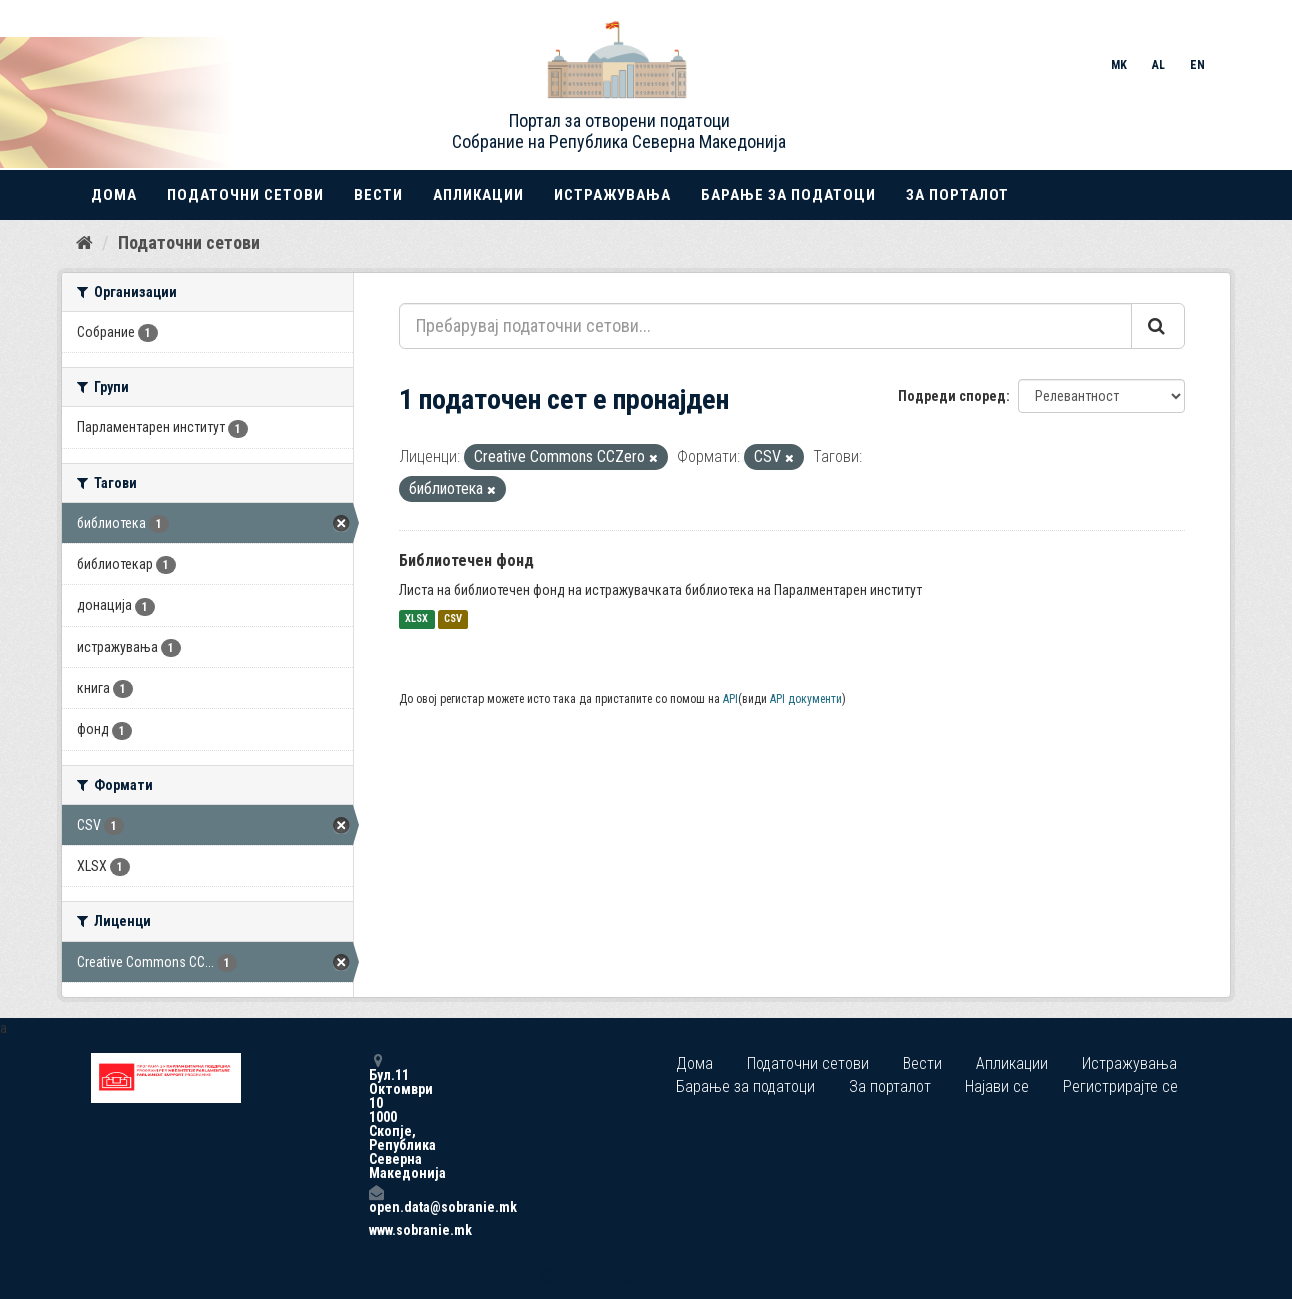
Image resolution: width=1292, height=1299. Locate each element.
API (730, 699)
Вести (378, 195)
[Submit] (1158, 326)
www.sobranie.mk (376, 1230)
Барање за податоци (788, 195)
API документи (806, 699)
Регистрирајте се (1120, 1086)
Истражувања (612, 195)
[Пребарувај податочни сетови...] (765, 326)
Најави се (997, 1086)
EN (1197, 65)
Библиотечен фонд (466, 560)
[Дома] (84, 243)
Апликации (478, 195)
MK (1119, 65)
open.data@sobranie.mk (376, 1199)
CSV (453, 619)
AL (1158, 65)
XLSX (416, 619)
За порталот (957, 195)
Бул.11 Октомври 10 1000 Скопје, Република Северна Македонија (376, 1116)
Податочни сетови (245, 195)
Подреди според (952, 396)
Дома (114, 195)
